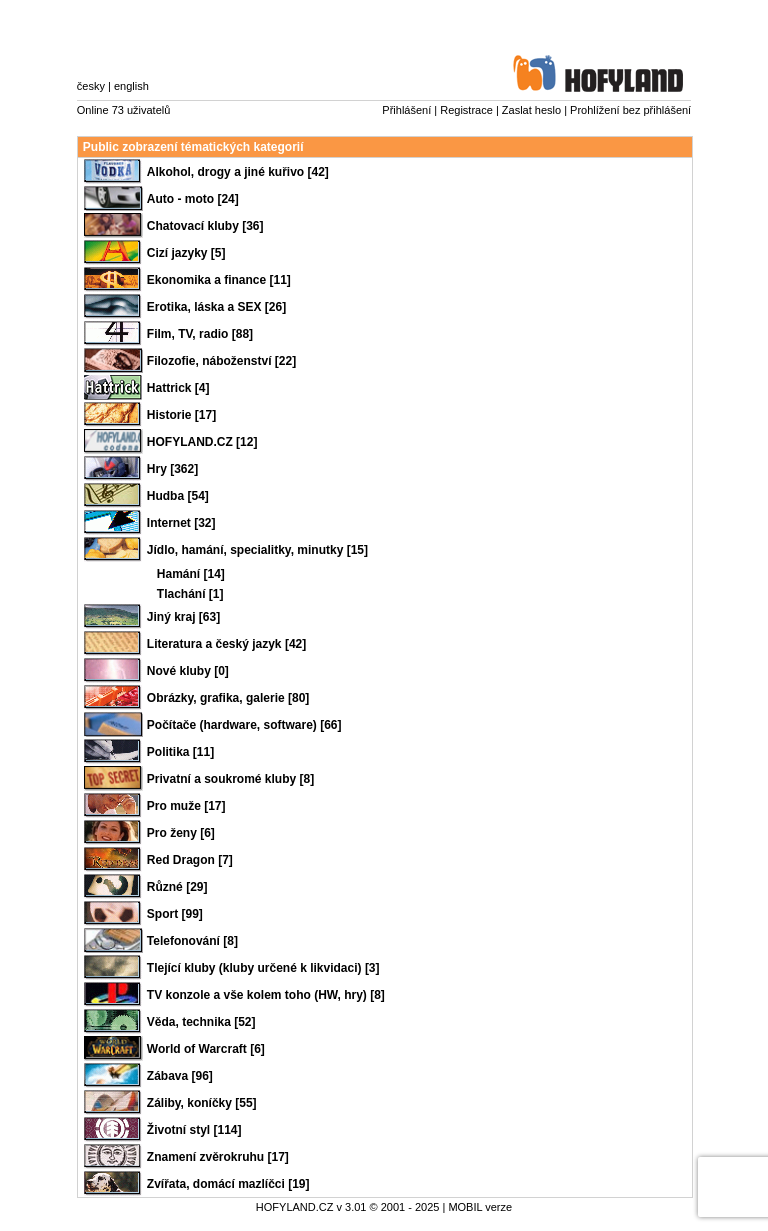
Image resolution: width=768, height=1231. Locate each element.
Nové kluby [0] (188, 671)
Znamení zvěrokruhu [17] (218, 1157)
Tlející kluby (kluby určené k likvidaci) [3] (263, 968)
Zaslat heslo (531, 110)
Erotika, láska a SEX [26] (216, 307)
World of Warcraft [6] (206, 1049)
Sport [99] (175, 914)
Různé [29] (177, 887)
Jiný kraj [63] (183, 617)
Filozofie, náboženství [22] (221, 361)
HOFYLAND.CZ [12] (202, 442)
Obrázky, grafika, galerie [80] (228, 698)
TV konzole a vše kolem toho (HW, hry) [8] (266, 995)
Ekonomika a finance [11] (219, 280)
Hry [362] (172, 469)
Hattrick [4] (178, 388)
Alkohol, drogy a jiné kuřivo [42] (238, 172)
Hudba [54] (178, 496)
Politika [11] (180, 752)
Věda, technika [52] (201, 1022)
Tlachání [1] (190, 594)
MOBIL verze (480, 1207)
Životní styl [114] (194, 1130)
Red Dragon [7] (190, 860)
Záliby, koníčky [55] (202, 1103)
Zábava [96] (180, 1076)
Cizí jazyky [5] (186, 253)
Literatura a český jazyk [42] (226, 644)
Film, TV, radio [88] (200, 334)
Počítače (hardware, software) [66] (244, 725)
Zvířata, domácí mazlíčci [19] (228, 1184)
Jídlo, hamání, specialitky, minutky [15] (257, 550)
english (131, 86)
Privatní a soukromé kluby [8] (230, 779)
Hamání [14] (191, 574)
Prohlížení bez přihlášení (630, 110)
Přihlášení (406, 110)
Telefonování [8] (192, 941)
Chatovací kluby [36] (205, 226)
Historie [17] (181, 415)
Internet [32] (181, 523)
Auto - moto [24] (193, 199)
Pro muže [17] (186, 806)
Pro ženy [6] (181, 833)
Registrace (466, 110)
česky (91, 86)
